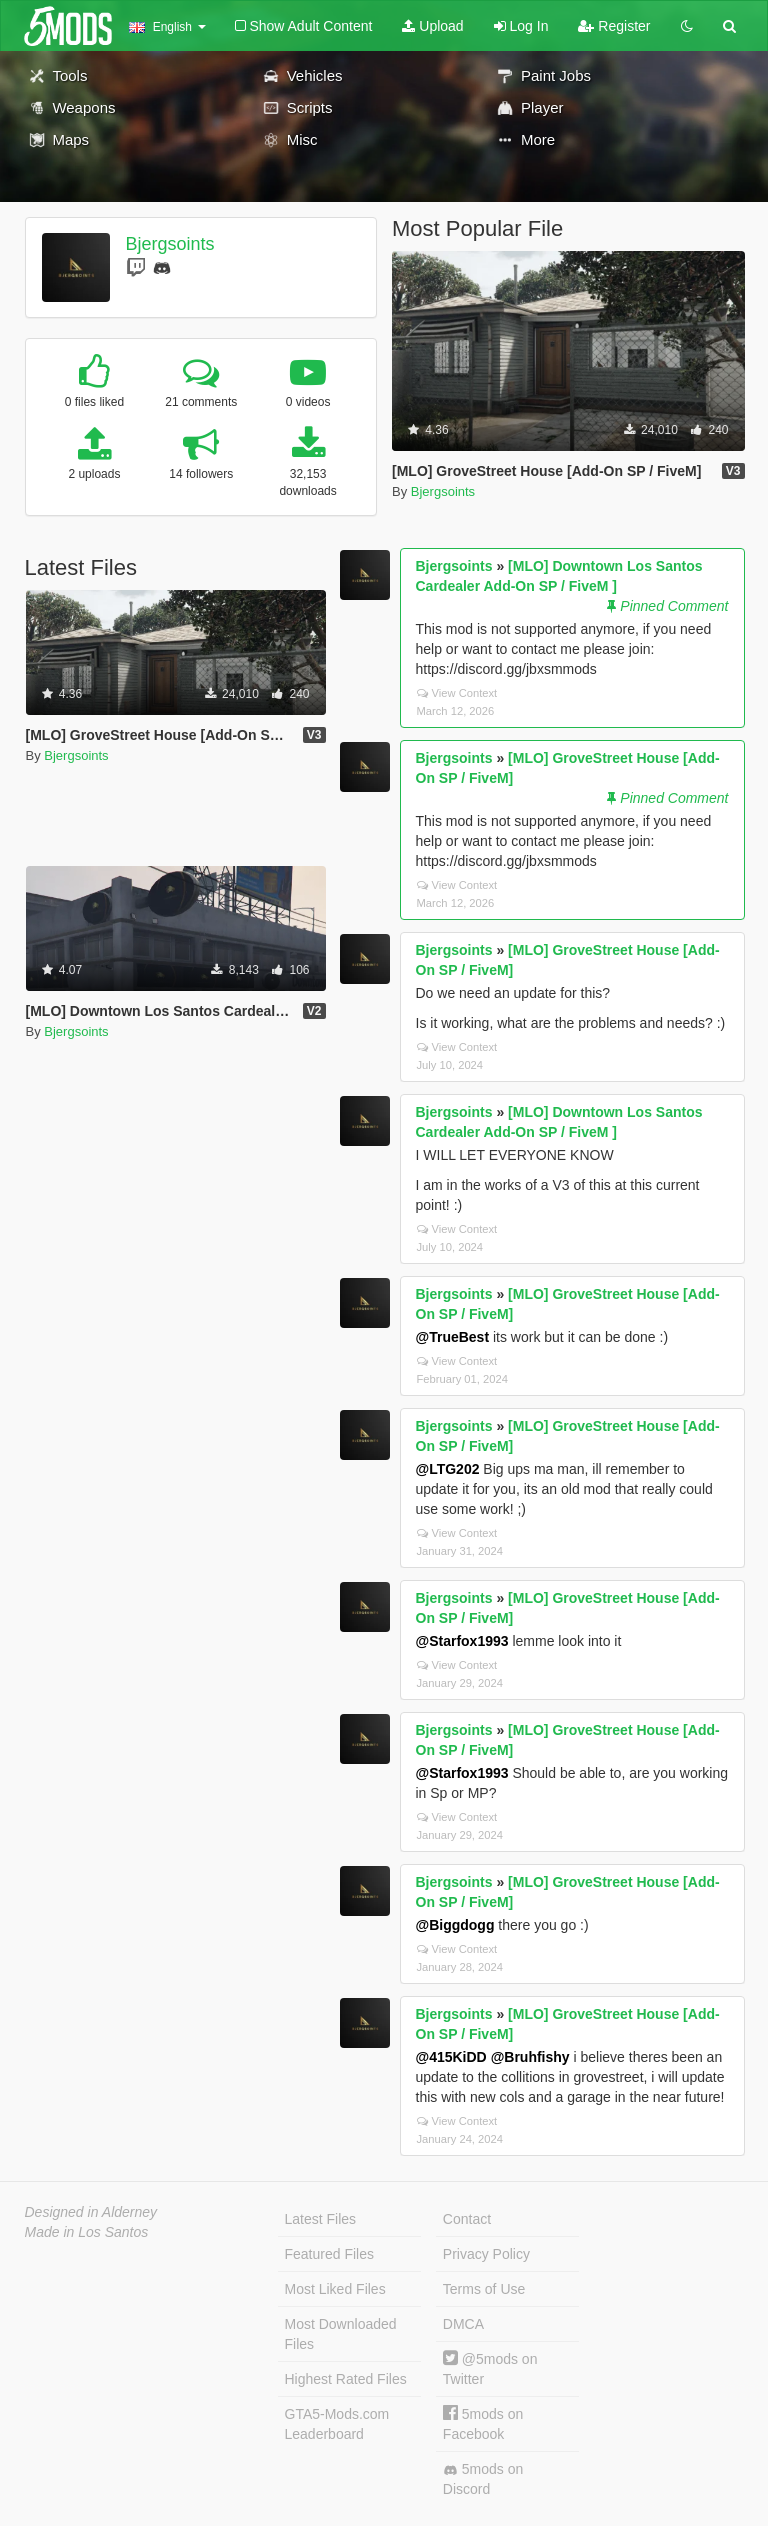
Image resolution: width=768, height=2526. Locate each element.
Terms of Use (484, 2289)
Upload (432, 26)
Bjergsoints (169, 244)
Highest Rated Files (346, 2379)
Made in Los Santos (87, 2232)
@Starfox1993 (462, 1641)
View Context (457, 693)
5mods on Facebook (483, 2423)
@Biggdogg (455, 1925)
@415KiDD (451, 2057)
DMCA (463, 2324)
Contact (467, 2219)
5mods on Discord (483, 2479)
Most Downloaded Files (341, 2334)
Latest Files (321, 2219)
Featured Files (329, 2254)
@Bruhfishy (530, 2057)
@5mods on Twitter (490, 2368)
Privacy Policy (486, 2254)
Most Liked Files (335, 2289)
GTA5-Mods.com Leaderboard (337, 2424)
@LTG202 (448, 1469)
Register (614, 26)
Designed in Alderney (91, 2212)
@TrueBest (453, 1337)
